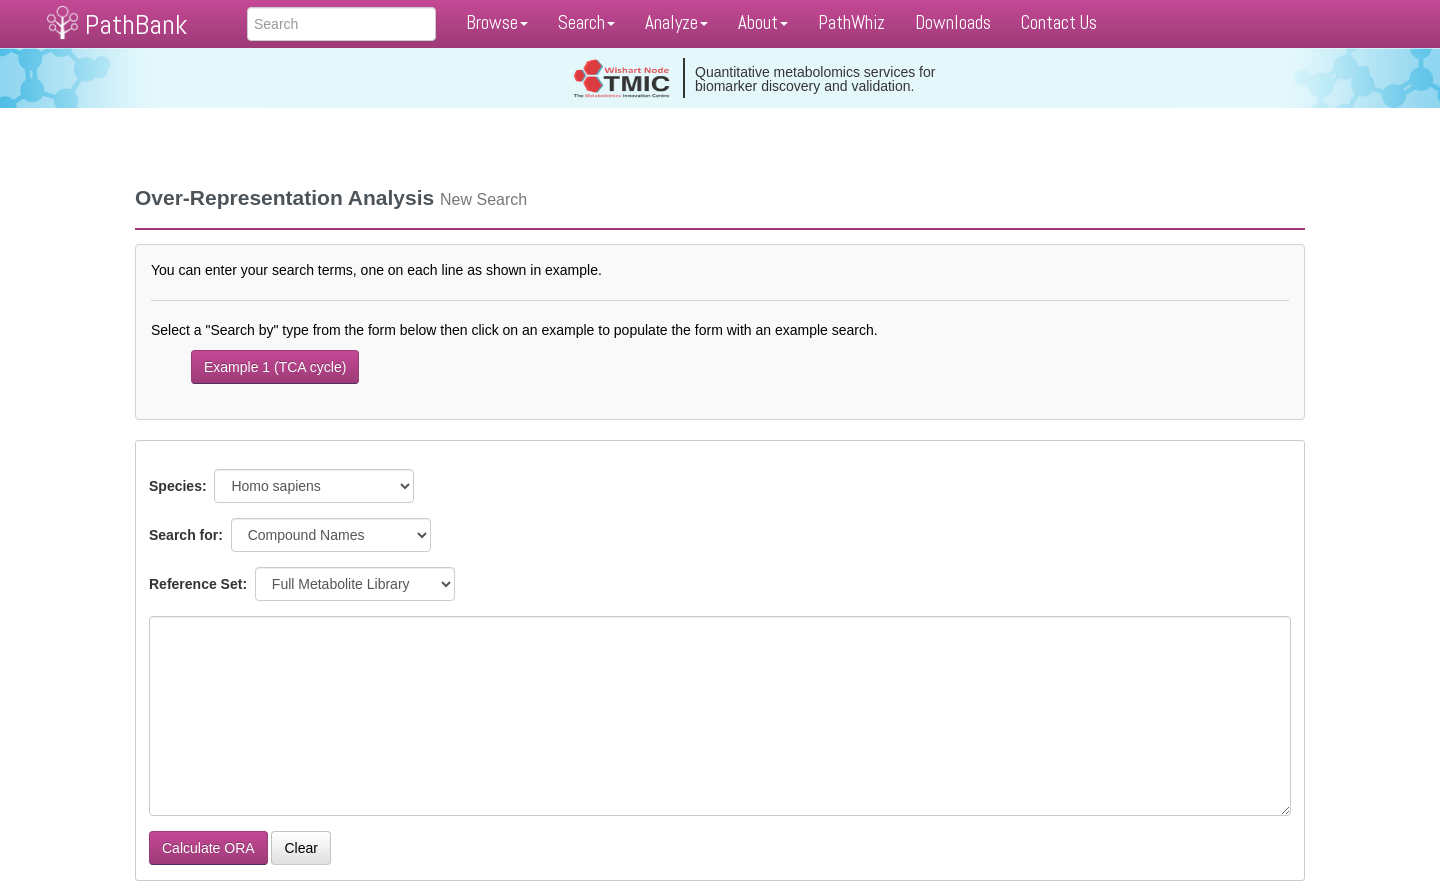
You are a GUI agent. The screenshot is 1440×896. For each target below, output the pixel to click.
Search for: (188, 535)
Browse (497, 22)
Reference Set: (200, 584)
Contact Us (1059, 22)
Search (586, 22)
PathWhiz (851, 22)
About (763, 22)
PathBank (136, 24)
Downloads (953, 22)
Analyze (676, 22)
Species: (179, 486)
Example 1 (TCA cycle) (275, 367)
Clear (300, 848)
